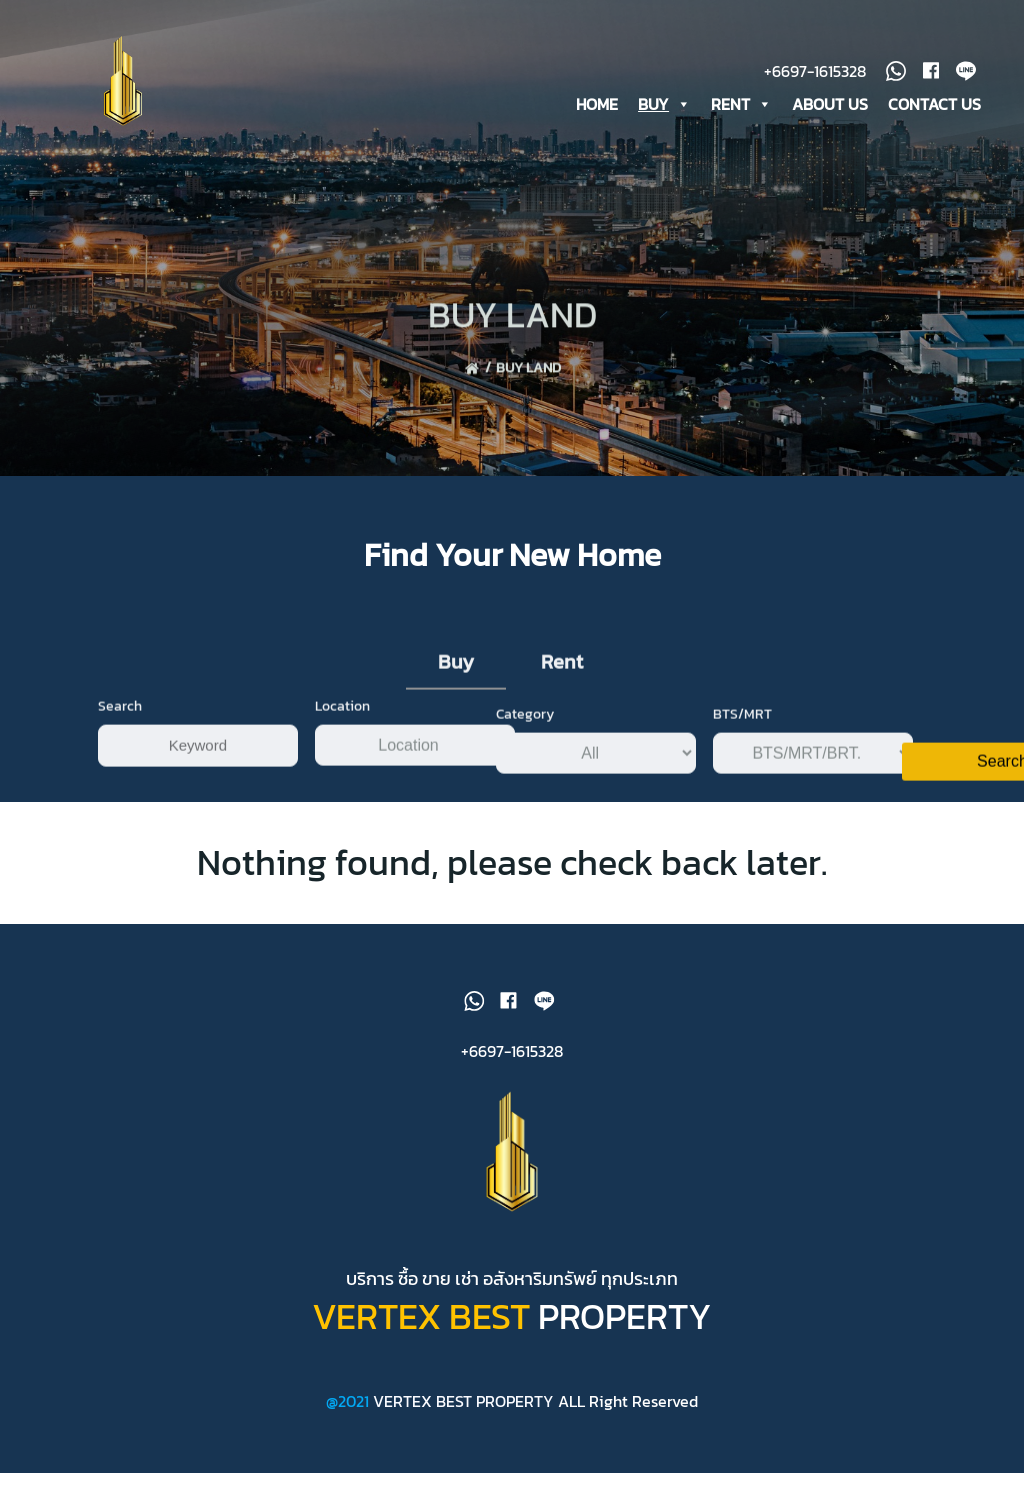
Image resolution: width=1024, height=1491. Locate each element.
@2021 (349, 1418)
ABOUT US (831, 103)
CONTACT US (935, 103)
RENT (742, 103)
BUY (665, 103)
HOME (598, 103)
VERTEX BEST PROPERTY (463, 1418)
